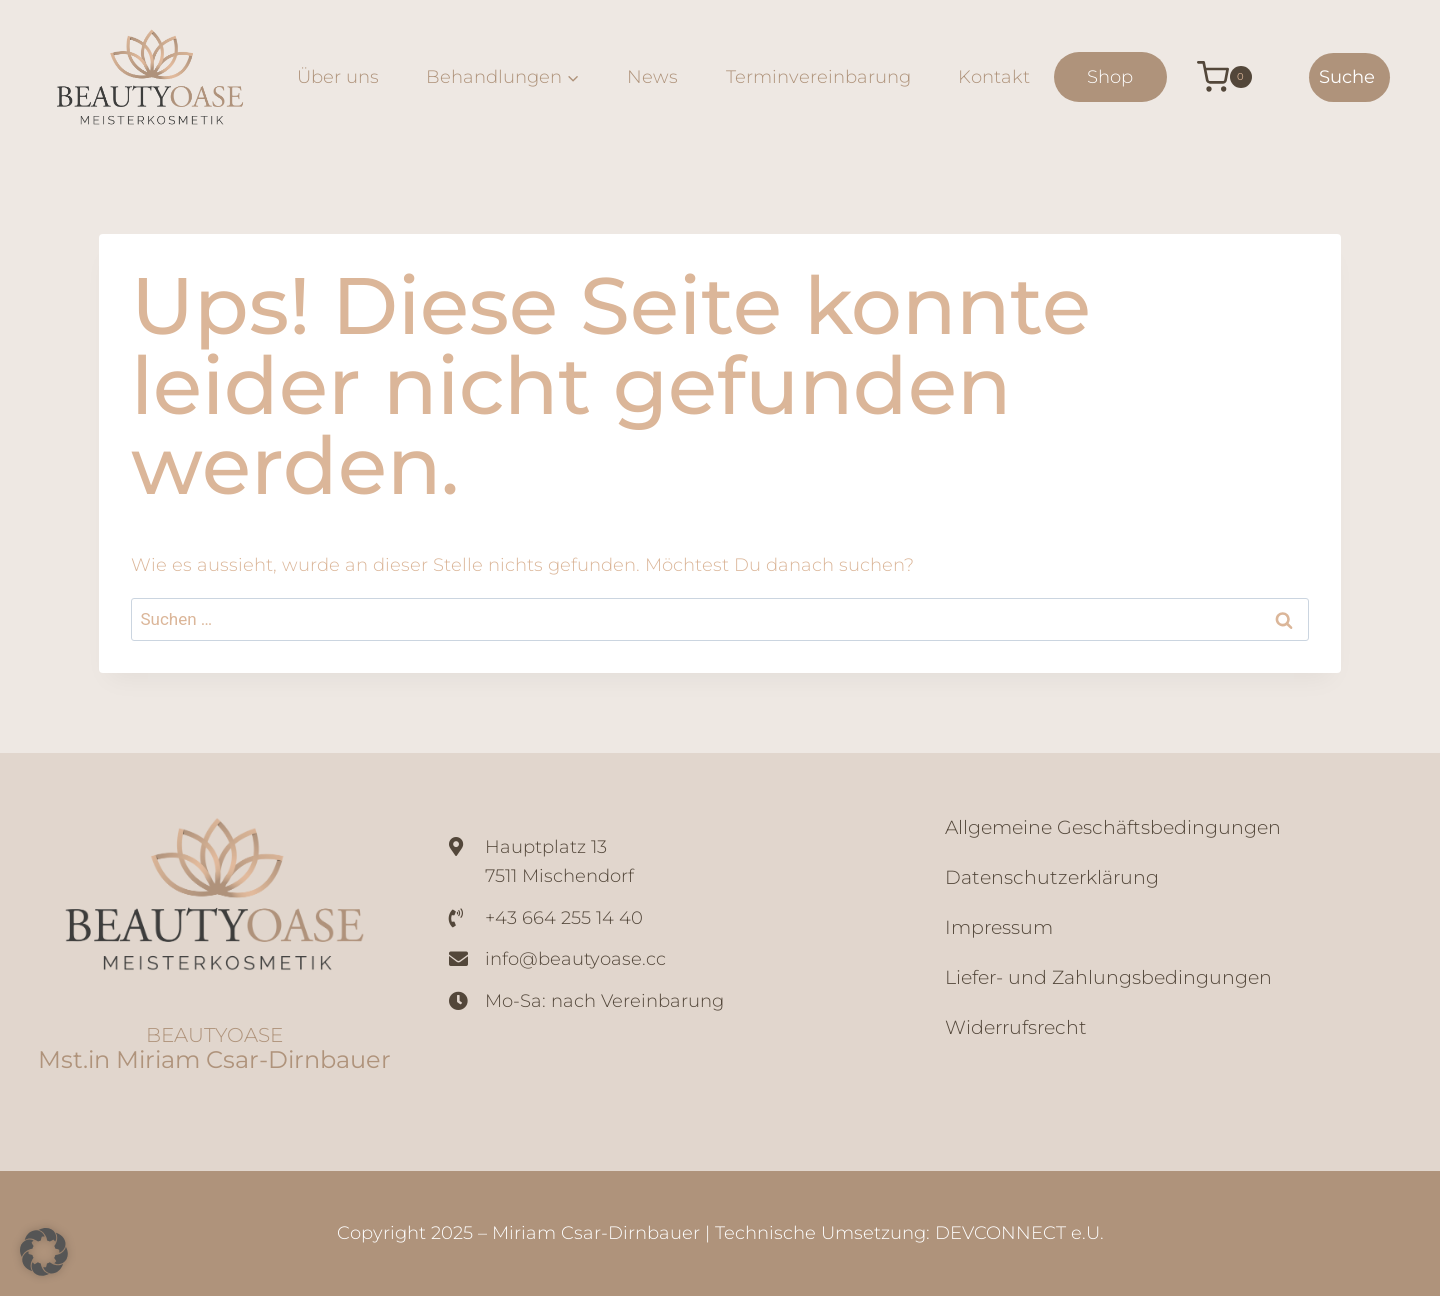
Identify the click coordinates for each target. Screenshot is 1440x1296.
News (652, 77)
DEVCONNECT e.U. (1019, 1233)
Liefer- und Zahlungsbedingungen (1108, 977)
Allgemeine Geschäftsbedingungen (1113, 827)
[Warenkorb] (1209, 77)
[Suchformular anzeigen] (1349, 77)
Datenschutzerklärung (1052, 877)
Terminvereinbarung (818, 77)
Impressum (999, 927)
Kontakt (994, 77)
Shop (1110, 77)
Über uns (338, 77)
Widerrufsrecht (1016, 1027)
